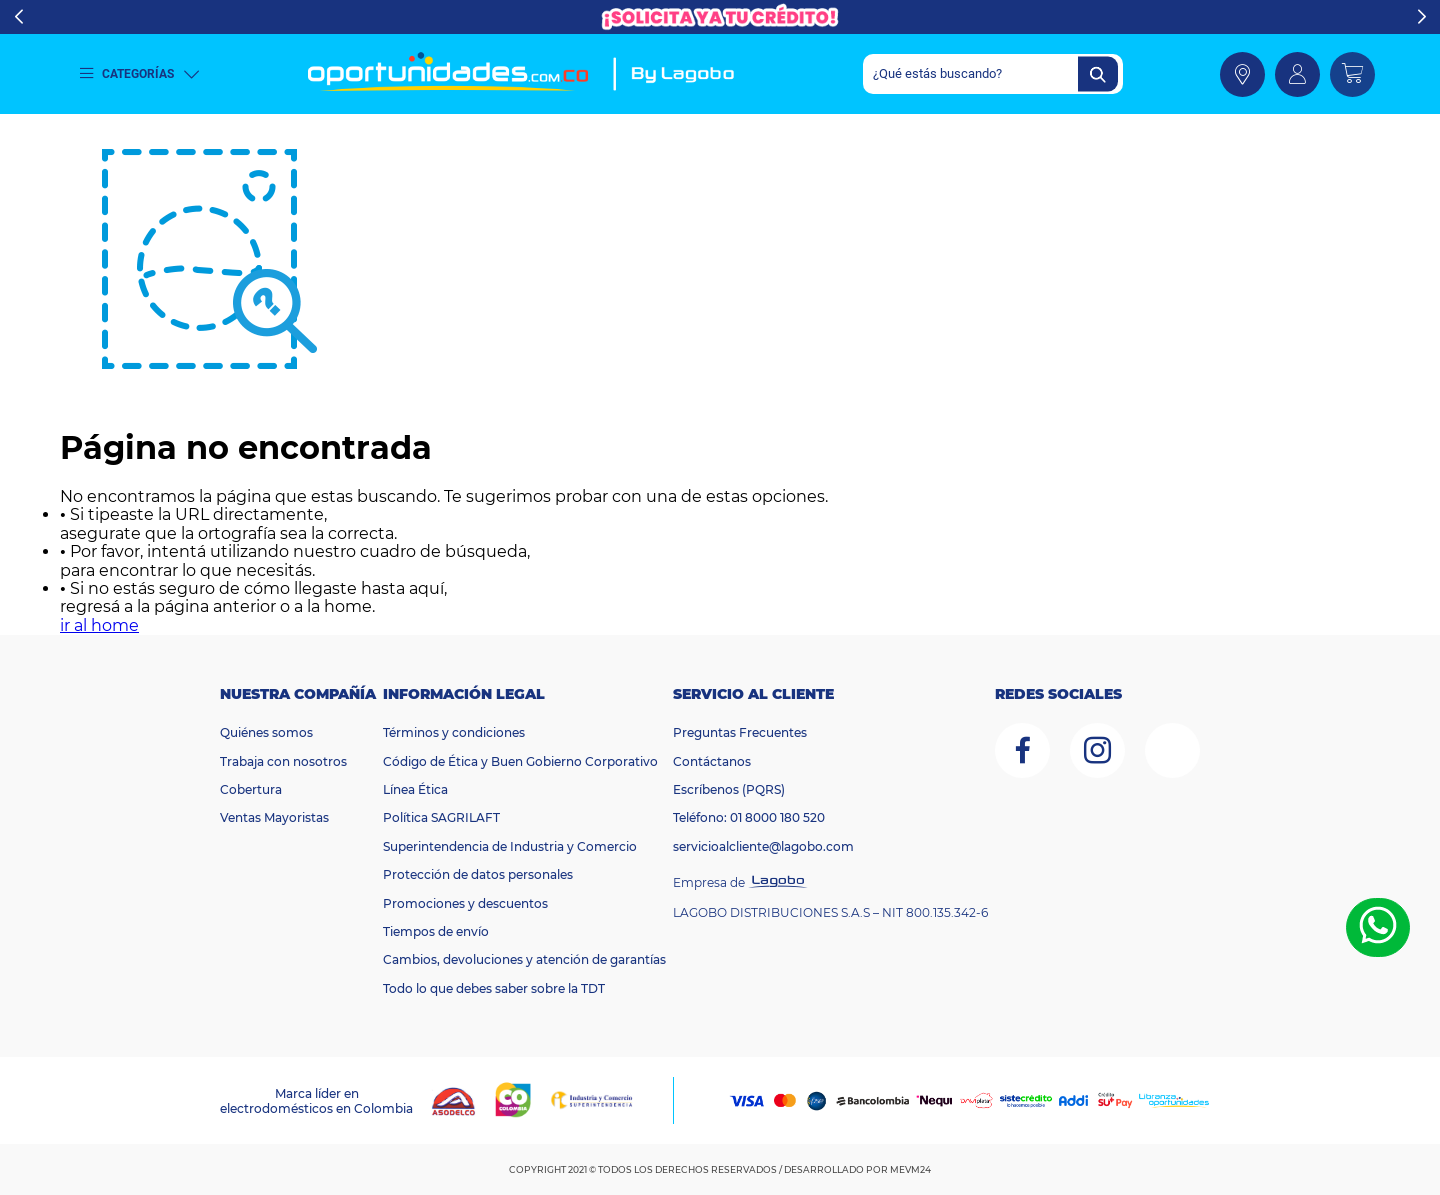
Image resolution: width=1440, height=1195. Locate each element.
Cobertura (251, 789)
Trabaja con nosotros (283, 761)
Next (1421, 17)
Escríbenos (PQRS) (729, 789)
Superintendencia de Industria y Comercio (510, 846)
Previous (18, 17)
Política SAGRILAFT (441, 817)
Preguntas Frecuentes (740, 732)
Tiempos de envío (436, 931)
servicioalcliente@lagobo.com (763, 846)
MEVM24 (910, 1169)
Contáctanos (712, 761)
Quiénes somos (266, 732)
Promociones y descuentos (465, 903)
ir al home (99, 625)
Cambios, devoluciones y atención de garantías (524, 959)
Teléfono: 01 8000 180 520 (749, 817)
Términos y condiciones (454, 732)
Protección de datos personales (478, 874)
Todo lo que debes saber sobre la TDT (494, 988)
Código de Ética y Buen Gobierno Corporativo (520, 761)
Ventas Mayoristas (274, 817)
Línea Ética (415, 789)
